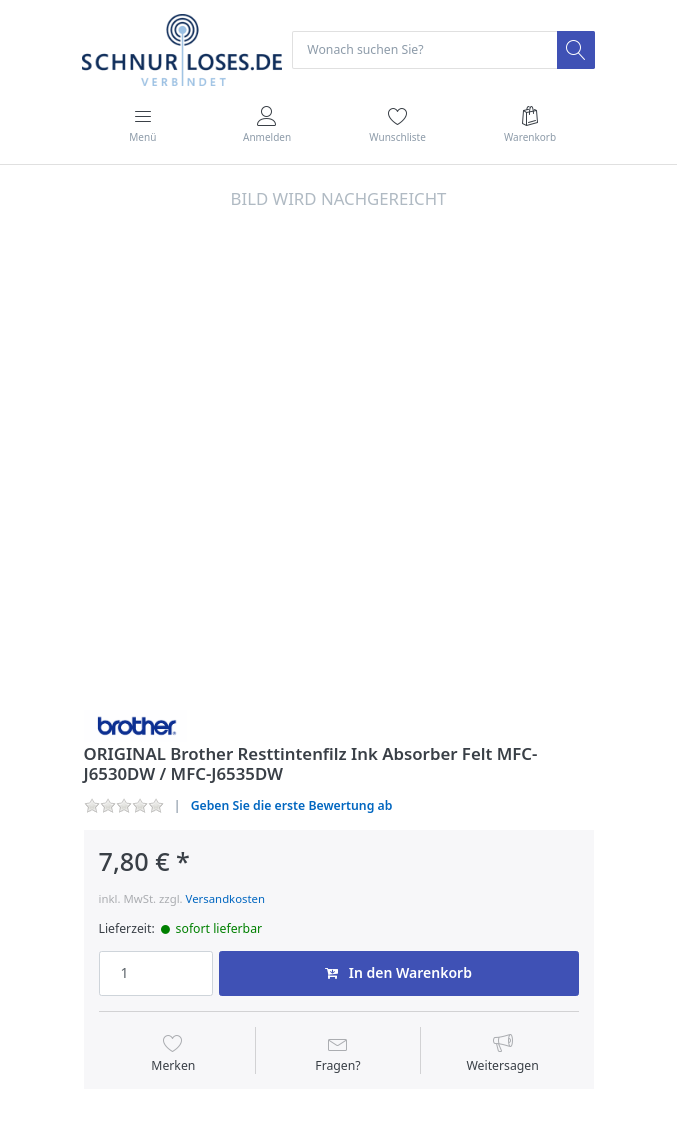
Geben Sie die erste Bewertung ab (292, 805)
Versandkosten (225, 898)
